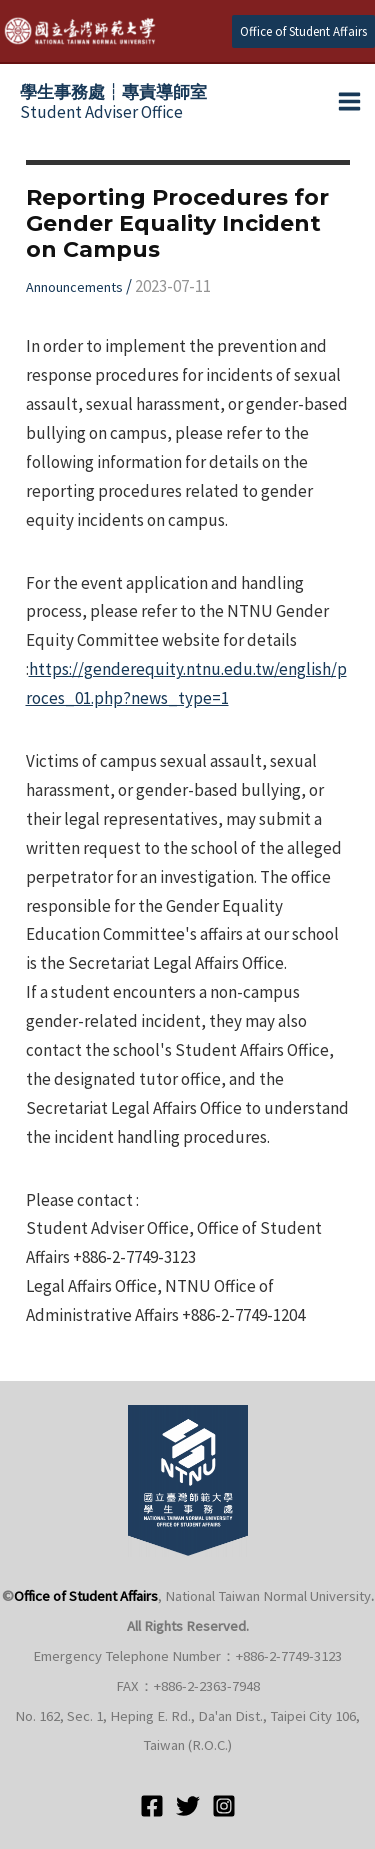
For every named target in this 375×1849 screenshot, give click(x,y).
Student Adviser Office (113, 102)
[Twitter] (188, 1806)
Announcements (74, 287)
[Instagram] (224, 1806)
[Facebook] (152, 1806)
